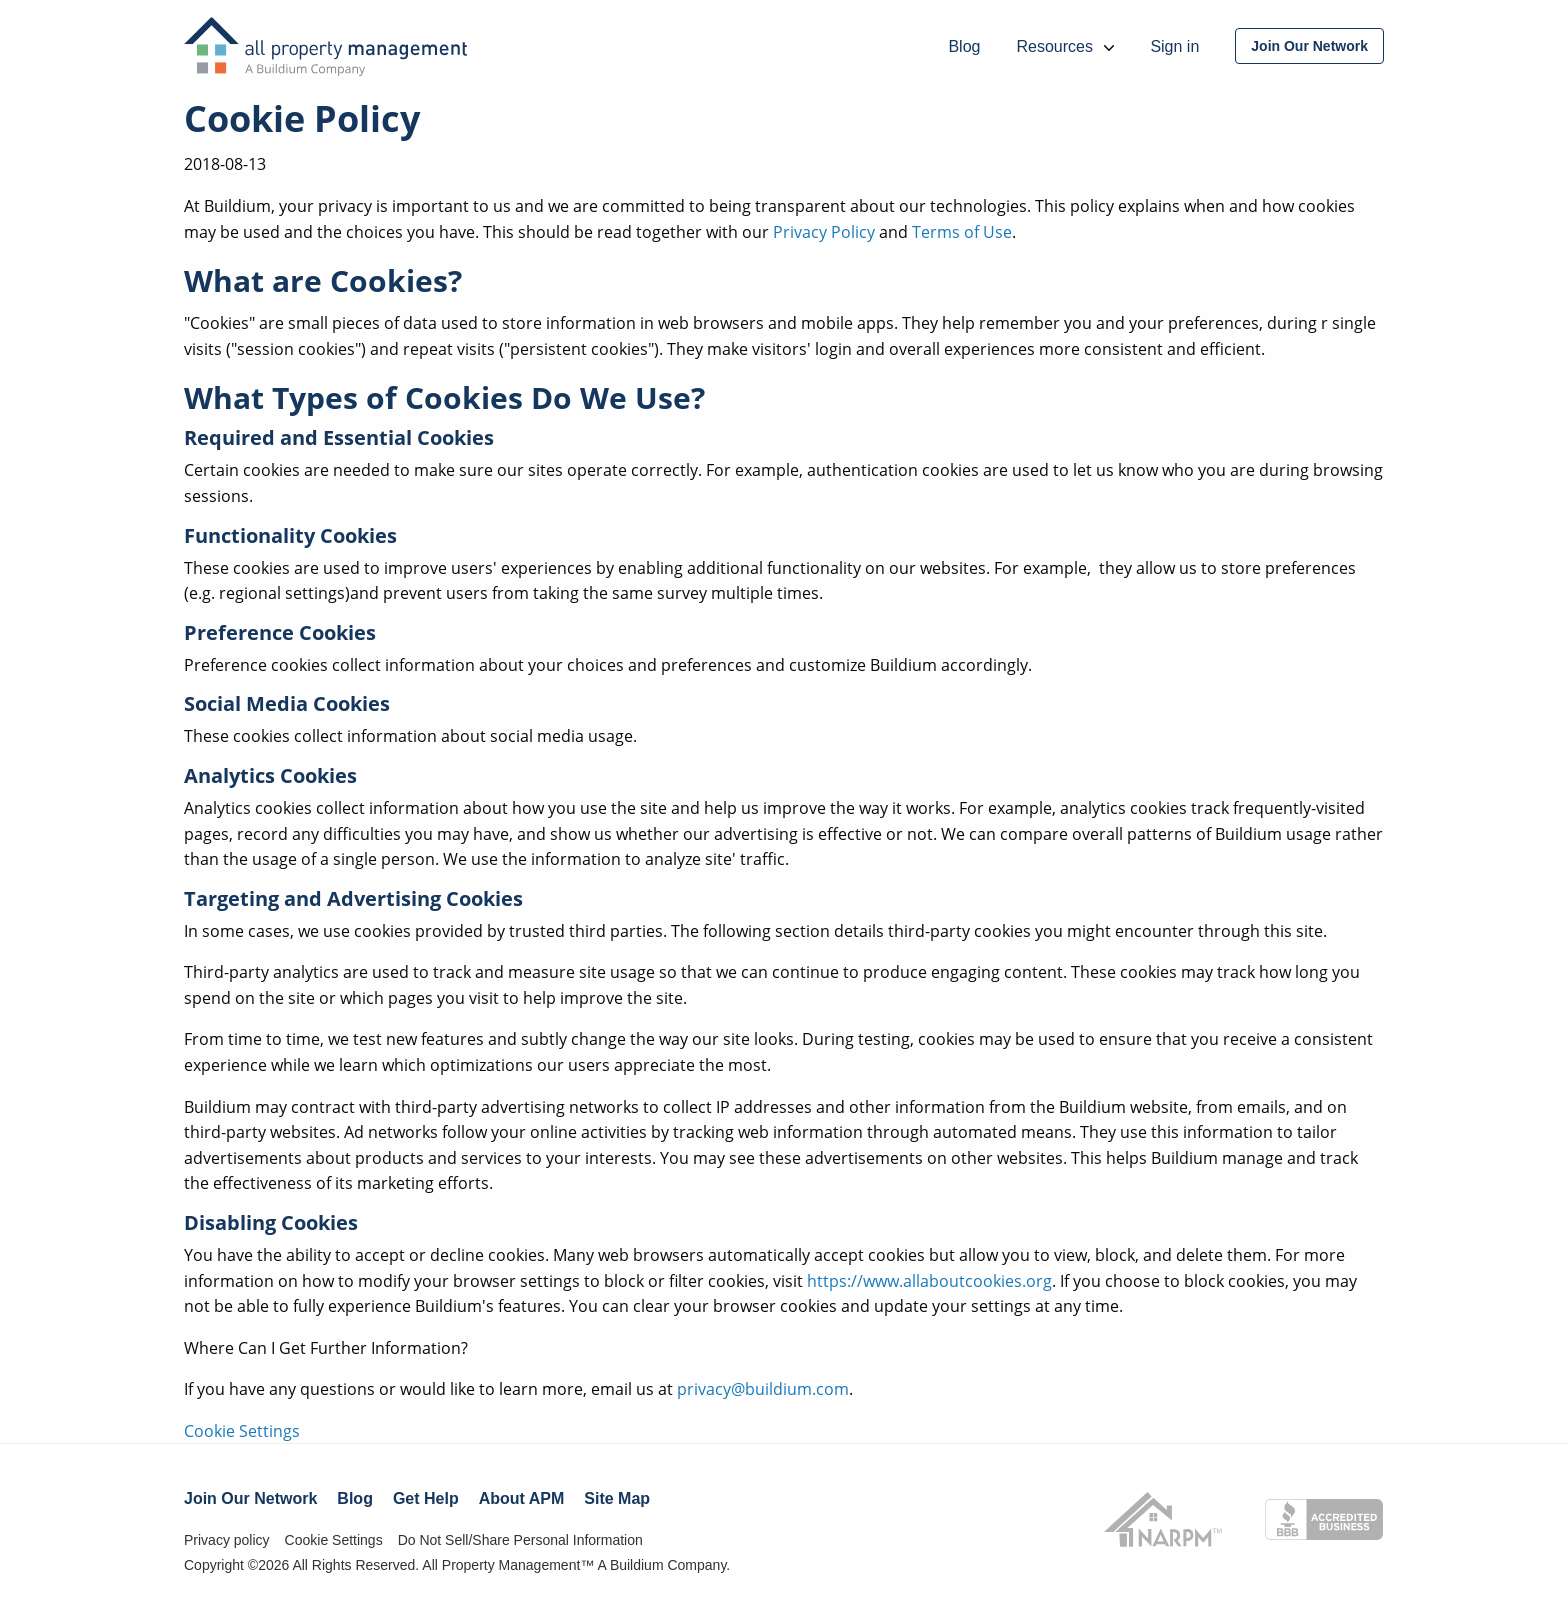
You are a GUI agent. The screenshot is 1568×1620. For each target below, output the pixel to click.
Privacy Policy (824, 232)
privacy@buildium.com (763, 1389)
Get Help (426, 1498)
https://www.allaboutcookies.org (929, 1281)
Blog (355, 1498)
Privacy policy (227, 1540)
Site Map (617, 1498)
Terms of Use (962, 232)
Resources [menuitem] (1065, 46)
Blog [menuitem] (964, 46)
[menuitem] (1309, 46)
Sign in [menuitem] (1174, 46)
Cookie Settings (242, 1431)
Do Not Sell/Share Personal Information (520, 1540)
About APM (522, 1498)
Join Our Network (250, 1498)
